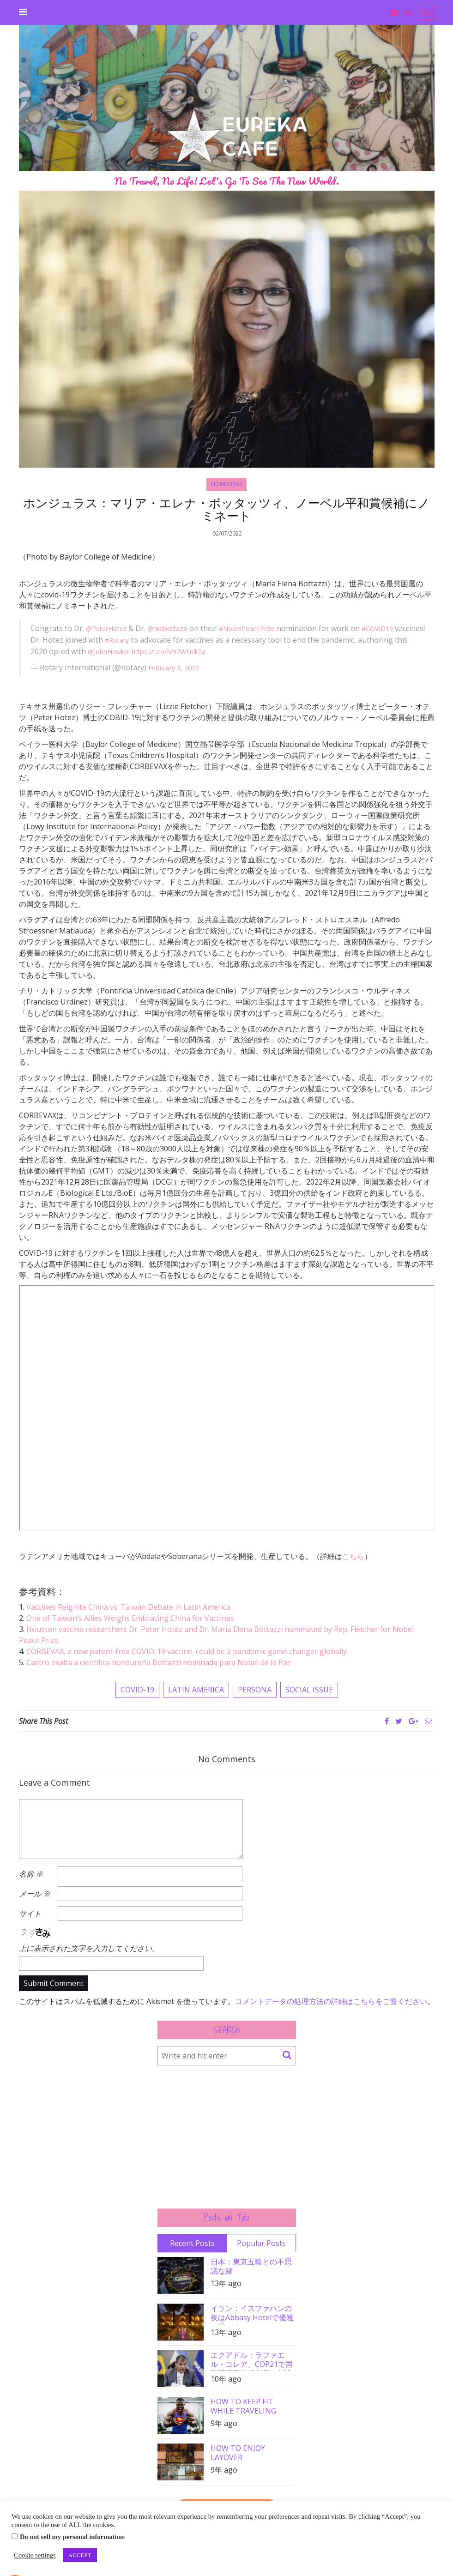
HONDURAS (226, 484)
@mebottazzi (175, 631)
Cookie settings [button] (35, 2555)
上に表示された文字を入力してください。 (89, 1949)
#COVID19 (399, 631)
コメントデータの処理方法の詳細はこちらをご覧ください (331, 2002)
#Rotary (151, 643)
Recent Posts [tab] (192, 2244)
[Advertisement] (226, 2138)
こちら (353, 1558)
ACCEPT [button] (79, 2555)
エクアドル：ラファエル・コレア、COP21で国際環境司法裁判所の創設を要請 (252, 2361)
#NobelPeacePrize (262, 631)
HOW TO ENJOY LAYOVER (238, 2453)
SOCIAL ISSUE (309, 1691)
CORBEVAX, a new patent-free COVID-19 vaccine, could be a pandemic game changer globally (186, 1653)
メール (34, 1895)
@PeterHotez (109, 631)
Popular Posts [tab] (261, 2244)
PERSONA (255, 1691)
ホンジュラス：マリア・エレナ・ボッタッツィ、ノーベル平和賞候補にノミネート (226, 511)
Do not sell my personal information (72, 2536)
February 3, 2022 (177, 669)
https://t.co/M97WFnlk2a (231, 654)
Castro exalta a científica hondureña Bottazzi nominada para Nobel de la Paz (158, 1664)
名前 (31, 1875)
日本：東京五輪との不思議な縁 (251, 2267)
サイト (30, 1915)
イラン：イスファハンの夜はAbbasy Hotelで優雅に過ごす (252, 2315)
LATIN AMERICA (196, 1691)
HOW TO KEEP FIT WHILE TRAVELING (243, 2407)
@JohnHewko (162, 654)
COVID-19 (137, 1691)
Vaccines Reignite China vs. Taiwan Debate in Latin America (128, 1608)
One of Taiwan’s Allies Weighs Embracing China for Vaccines (130, 1619)
